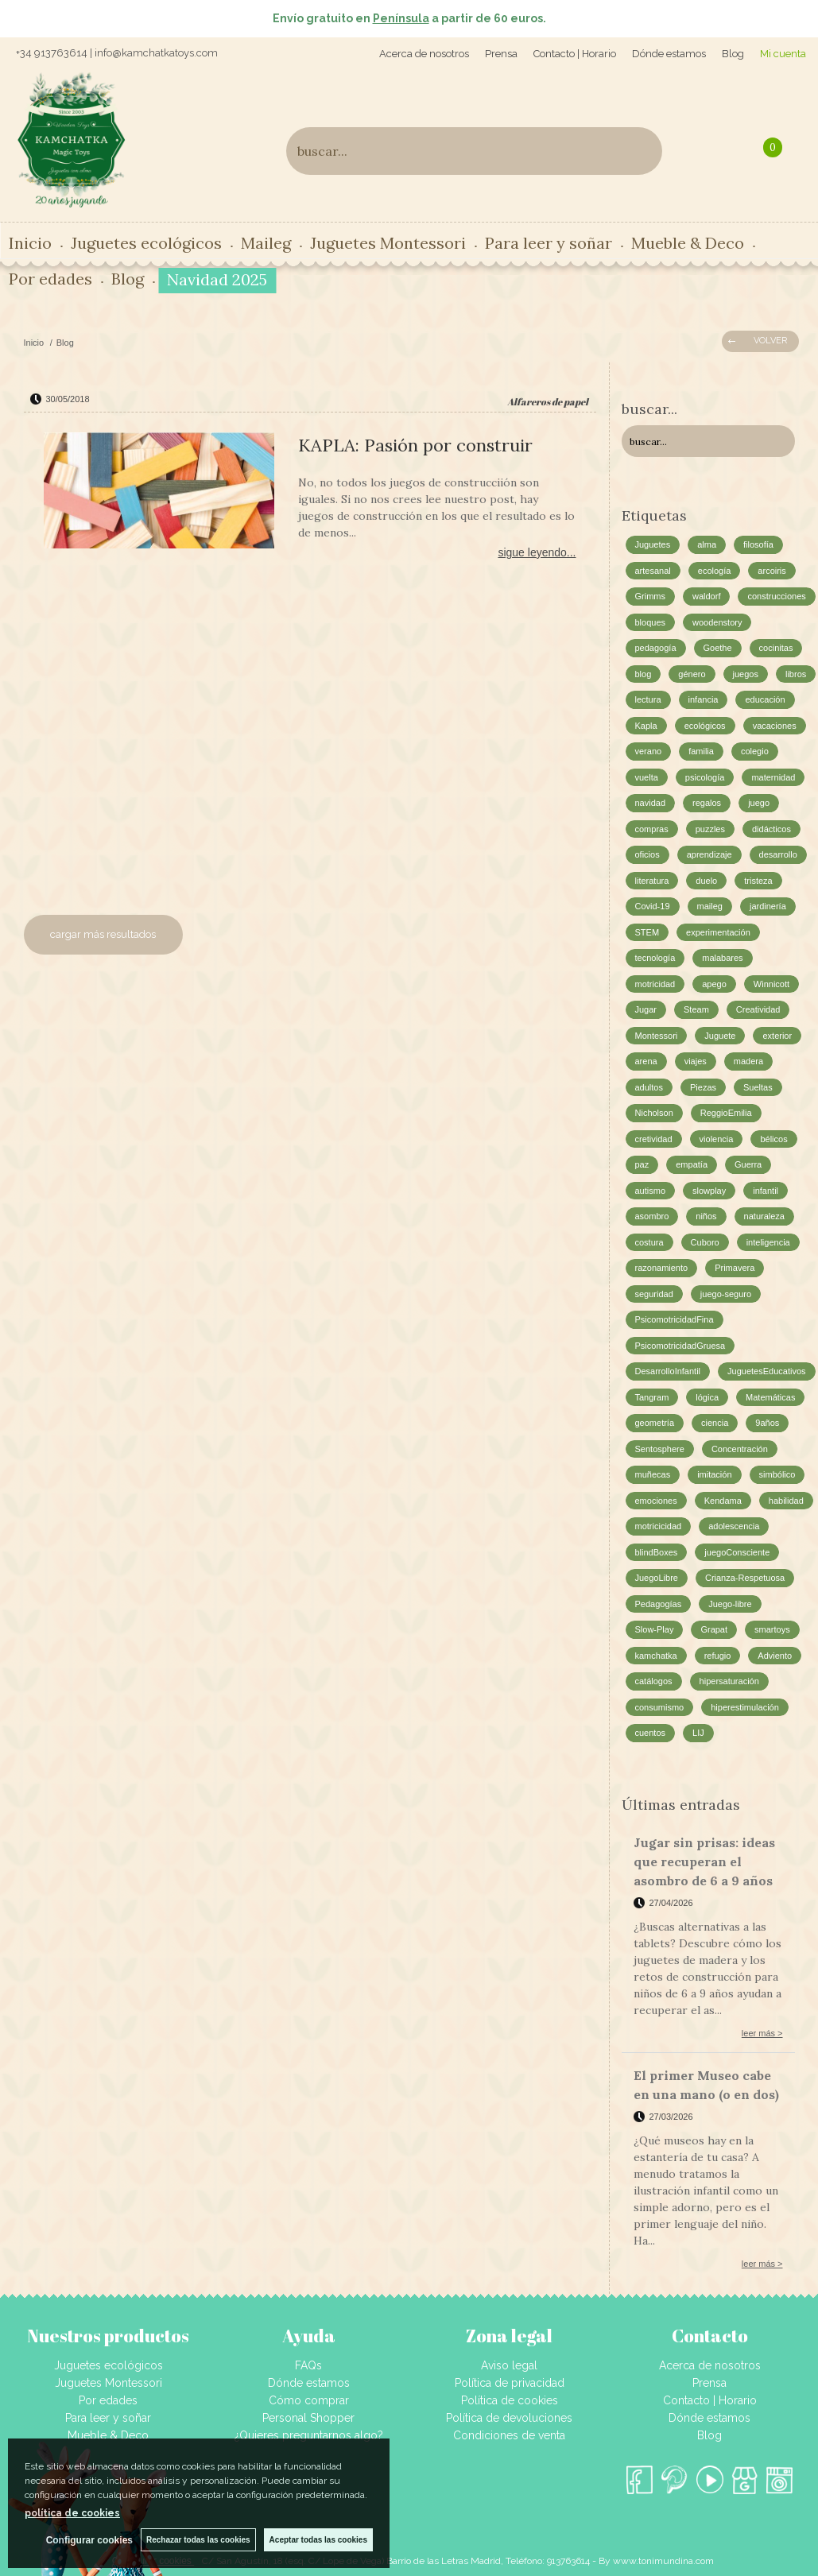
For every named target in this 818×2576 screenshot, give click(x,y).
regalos (706, 803)
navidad (650, 803)
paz (642, 1164)
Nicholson (654, 1113)
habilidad (786, 1500)
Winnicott (771, 984)
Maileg (266, 243)
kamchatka (656, 1655)
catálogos (654, 1681)
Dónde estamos (669, 54)
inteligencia (768, 1242)
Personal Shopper (308, 2417)
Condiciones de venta (509, 2435)
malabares (722, 958)
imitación (714, 1474)
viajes (695, 1061)
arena (646, 1061)
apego (714, 984)
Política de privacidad (509, 2383)
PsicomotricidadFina (674, 1319)
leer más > (762, 2033)
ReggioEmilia (726, 1113)
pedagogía (655, 648)
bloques (650, 622)
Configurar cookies (89, 2540)
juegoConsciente (737, 1552)
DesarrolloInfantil (668, 1371)
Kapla (646, 725)
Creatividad (758, 1009)
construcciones (776, 596)
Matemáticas (770, 1397)
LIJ (698, 1732)
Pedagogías (658, 1604)
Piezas (703, 1087)
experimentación (718, 932)
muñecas (653, 1474)
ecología (714, 570)
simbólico (777, 1474)
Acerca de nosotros (424, 54)
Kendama (723, 1500)
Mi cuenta (783, 54)
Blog (733, 54)
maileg (710, 906)
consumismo (659, 1707)
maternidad (773, 777)
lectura (648, 699)
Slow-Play (654, 1629)
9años (767, 1422)
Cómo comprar (309, 2400)
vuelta (646, 777)
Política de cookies (509, 2400)
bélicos (773, 1139)
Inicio (30, 243)
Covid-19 (652, 906)
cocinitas (776, 648)
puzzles (710, 829)
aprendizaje (709, 854)
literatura (652, 880)
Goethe (718, 648)
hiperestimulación (745, 1707)
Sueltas (758, 1087)
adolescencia (733, 1526)
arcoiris (771, 570)
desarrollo (778, 854)
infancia (703, 699)
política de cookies (72, 2513)
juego (759, 803)
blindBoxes (656, 1552)
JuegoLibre (656, 1577)
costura (649, 1242)
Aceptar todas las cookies (318, 2539)
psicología (705, 777)
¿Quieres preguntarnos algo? (309, 2435)
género (691, 674)
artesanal (653, 570)
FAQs (308, 2365)
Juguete (719, 1035)
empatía (692, 1164)
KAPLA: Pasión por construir (415, 445)
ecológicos (705, 725)
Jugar (646, 1009)
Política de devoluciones (509, 2417)
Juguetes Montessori (388, 243)
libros (795, 674)
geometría (655, 1422)
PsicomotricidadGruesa (680, 1345)
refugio (717, 1655)
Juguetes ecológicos (146, 243)
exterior (777, 1035)
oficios (647, 854)
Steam (696, 1009)
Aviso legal (509, 2365)
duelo (706, 880)
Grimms (650, 596)
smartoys (772, 1629)
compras (652, 829)
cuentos (650, 1732)
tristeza (758, 880)
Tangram (652, 1397)
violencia (717, 1139)
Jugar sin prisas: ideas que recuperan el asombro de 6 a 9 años (704, 1861)
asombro (652, 1216)
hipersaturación (729, 1681)
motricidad (655, 984)
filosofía (758, 544)
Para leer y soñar (548, 243)
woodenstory (717, 622)
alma (706, 544)
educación (765, 699)
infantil (765, 1190)
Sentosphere (659, 1449)
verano (648, 751)
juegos (745, 674)
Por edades (50, 279)
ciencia (714, 1422)
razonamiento (661, 1268)
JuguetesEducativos (766, 1371)
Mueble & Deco (687, 243)
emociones (656, 1500)
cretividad (654, 1139)
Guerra (748, 1164)
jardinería (768, 906)
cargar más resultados (103, 934)
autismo (650, 1190)
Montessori (656, 1035)
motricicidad (658, 1526)
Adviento (775, 1655)
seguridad (654, 1294)
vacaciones (775, 725)
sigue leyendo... (537, 552)
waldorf (706, 596)
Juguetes (653, 544)
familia (701, 751)
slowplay (709, 1190)
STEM (647, 932)
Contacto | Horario (574, 54)
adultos (649, 1087)
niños (706, 1216)
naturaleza (764, 1216)
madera (748, 1061)
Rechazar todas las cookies (198, 2539)
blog (643, 674)
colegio (755, 751)
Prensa (501, 54)
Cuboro (705, 1242)
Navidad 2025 (217, 279)
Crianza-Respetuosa (745, 1577)
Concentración (739, 1449)
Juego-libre (729, 1604)
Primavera (734, 1268)
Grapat (713, 1629)
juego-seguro (725, 1294)
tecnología (655, 958)
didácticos (771, 829)
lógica (707, 1397)
